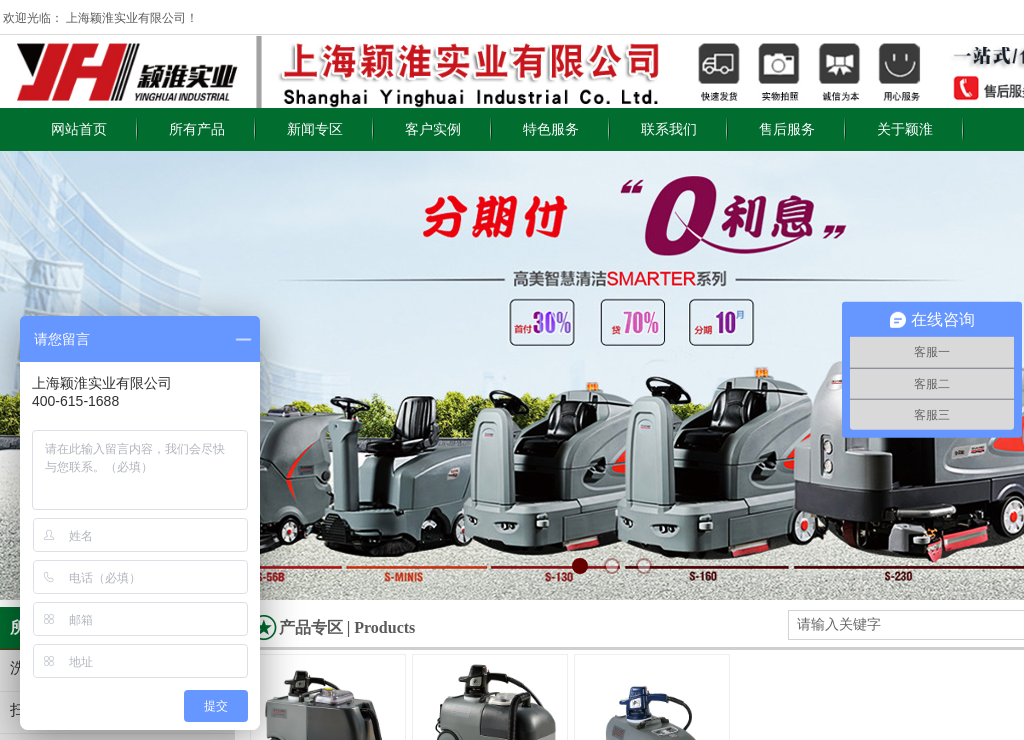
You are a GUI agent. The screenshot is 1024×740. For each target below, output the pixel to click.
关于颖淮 (905, 129)
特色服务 (551, 129)
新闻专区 (315, 129)
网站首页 (79, 129)
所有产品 (197, 129)
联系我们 (669, 129)
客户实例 (433, 129)
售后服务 (787, 129)
